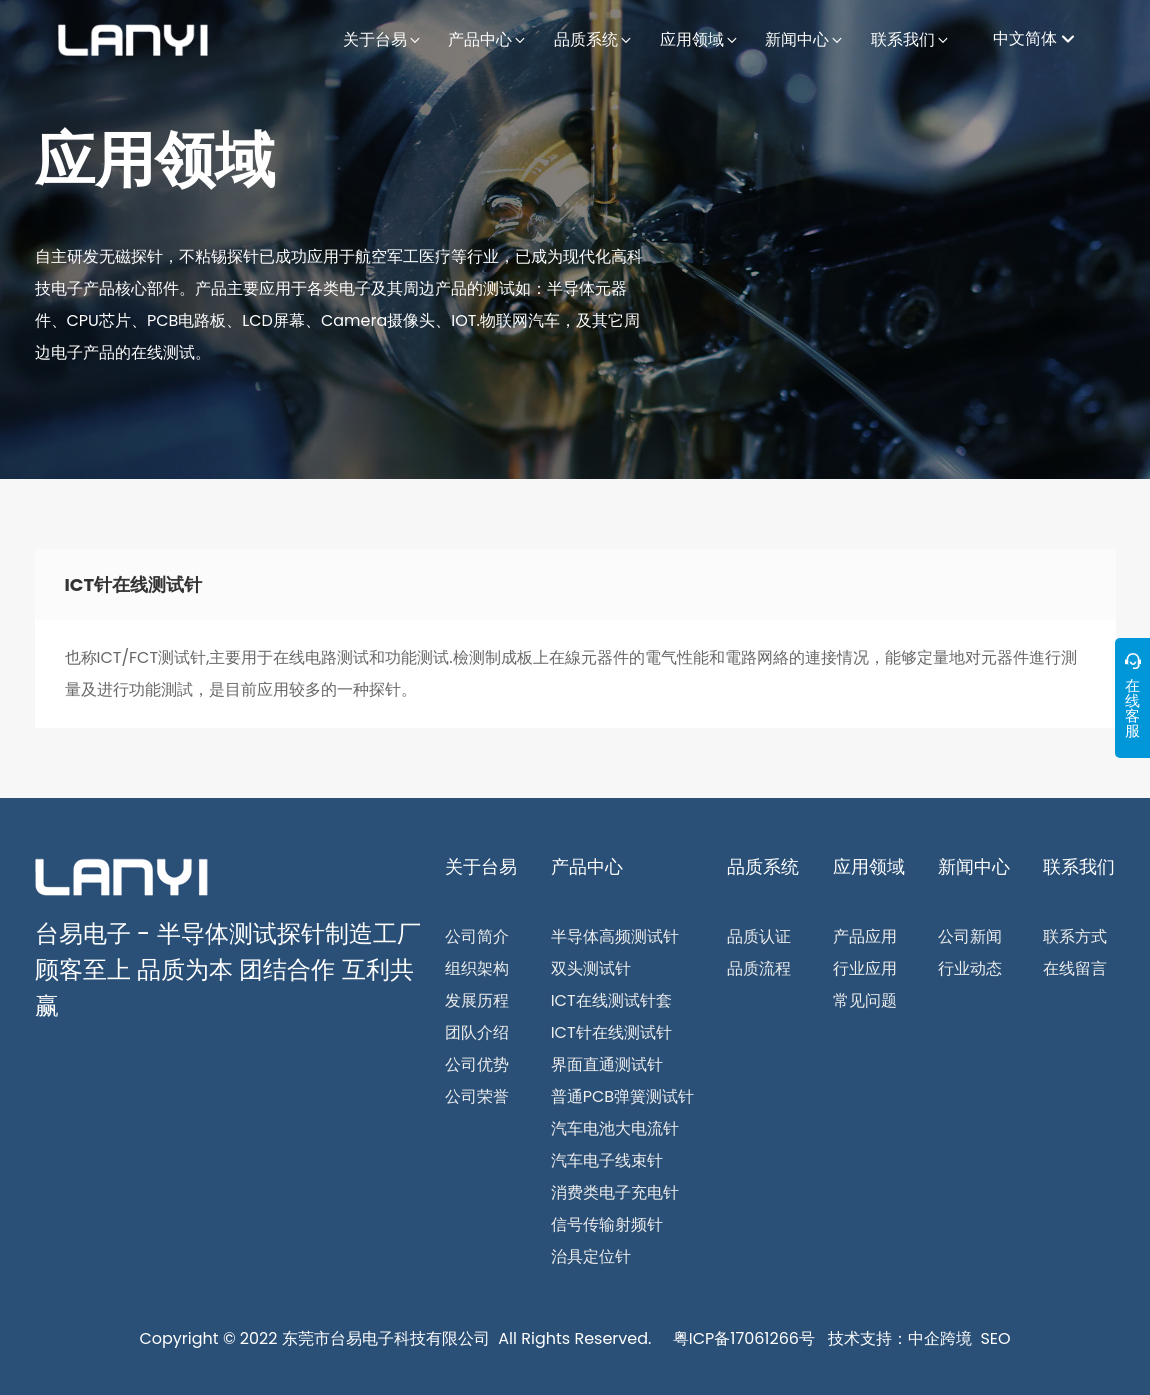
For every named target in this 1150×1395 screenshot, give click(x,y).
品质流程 (759, 968)
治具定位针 (591, 1256)
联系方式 (1075, 936)
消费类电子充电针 (615, 1192)
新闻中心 (974, 866)
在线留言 (1075, 968)
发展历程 (477, 1000)
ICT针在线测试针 (611, 1032)
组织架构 (477, 968)
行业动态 (970, 968)
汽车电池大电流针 (615, 1128)
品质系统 (763, 866)
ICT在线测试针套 (611, 1000)
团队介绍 (477, 1032)
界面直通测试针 (607, 1064)
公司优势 (477, 1064)
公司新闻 (970, 936)
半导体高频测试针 (615, 936)
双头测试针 (591, 968)
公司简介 (477, 936)
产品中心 (587, 866)
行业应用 (865, 968)
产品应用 (865, 936)
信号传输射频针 (607, 1224)
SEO (995, 1338)
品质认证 (759, 936)
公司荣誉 (477, 1096)
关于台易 (481, 866)
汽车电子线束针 (607, 1160)
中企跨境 (940, 1338)
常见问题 (865, 1000)
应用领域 (155, 160)
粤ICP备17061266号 (744, 1338)
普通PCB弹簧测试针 (622, 1096)
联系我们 (1079, 866)
